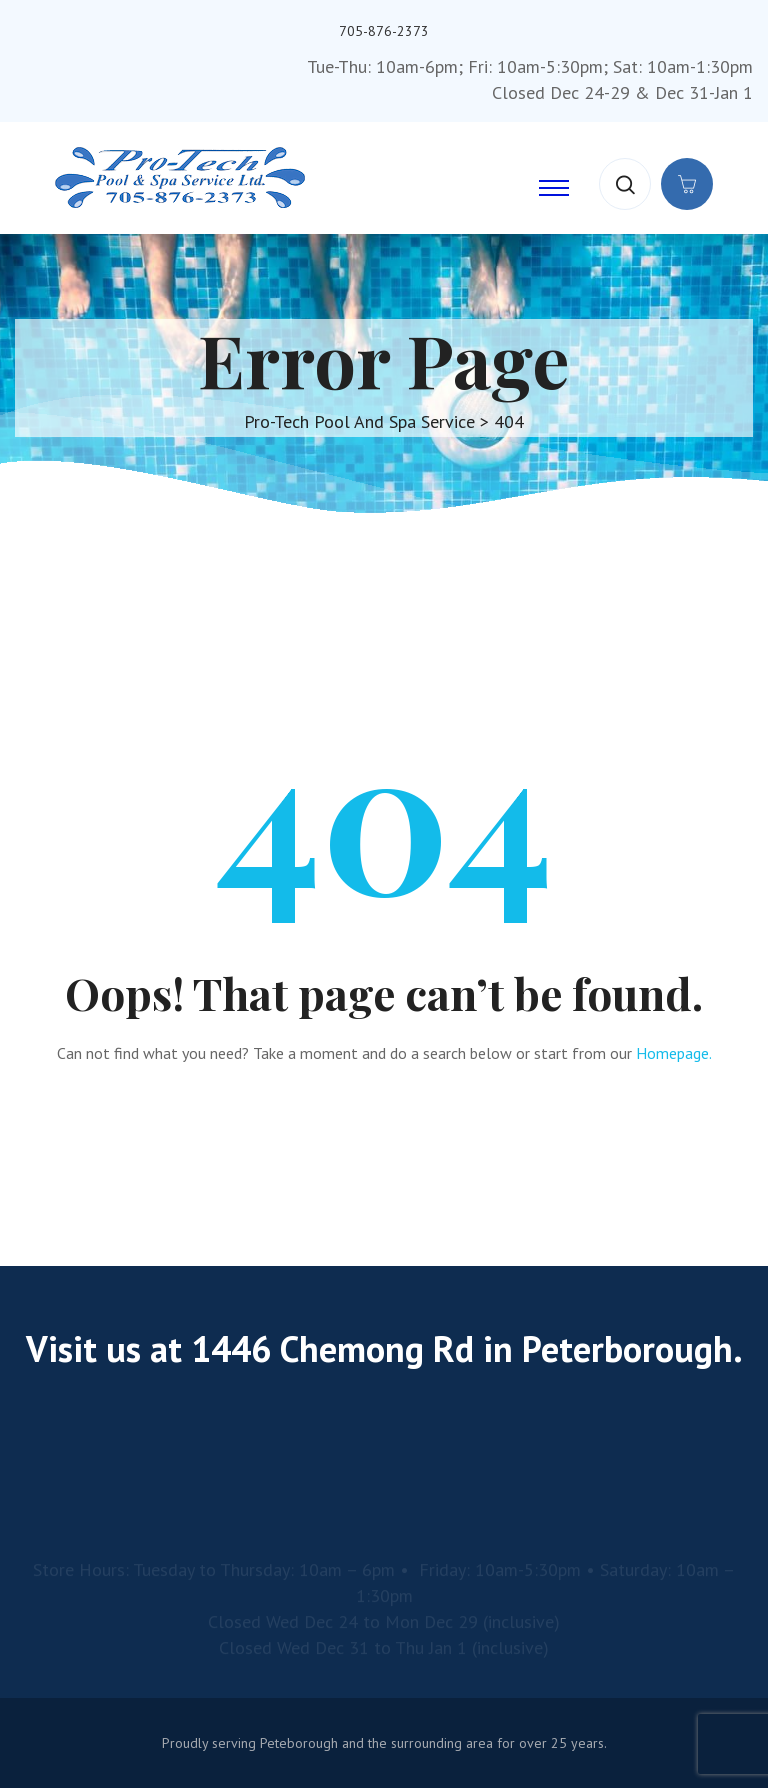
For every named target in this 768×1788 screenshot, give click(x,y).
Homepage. (674, 1053)
